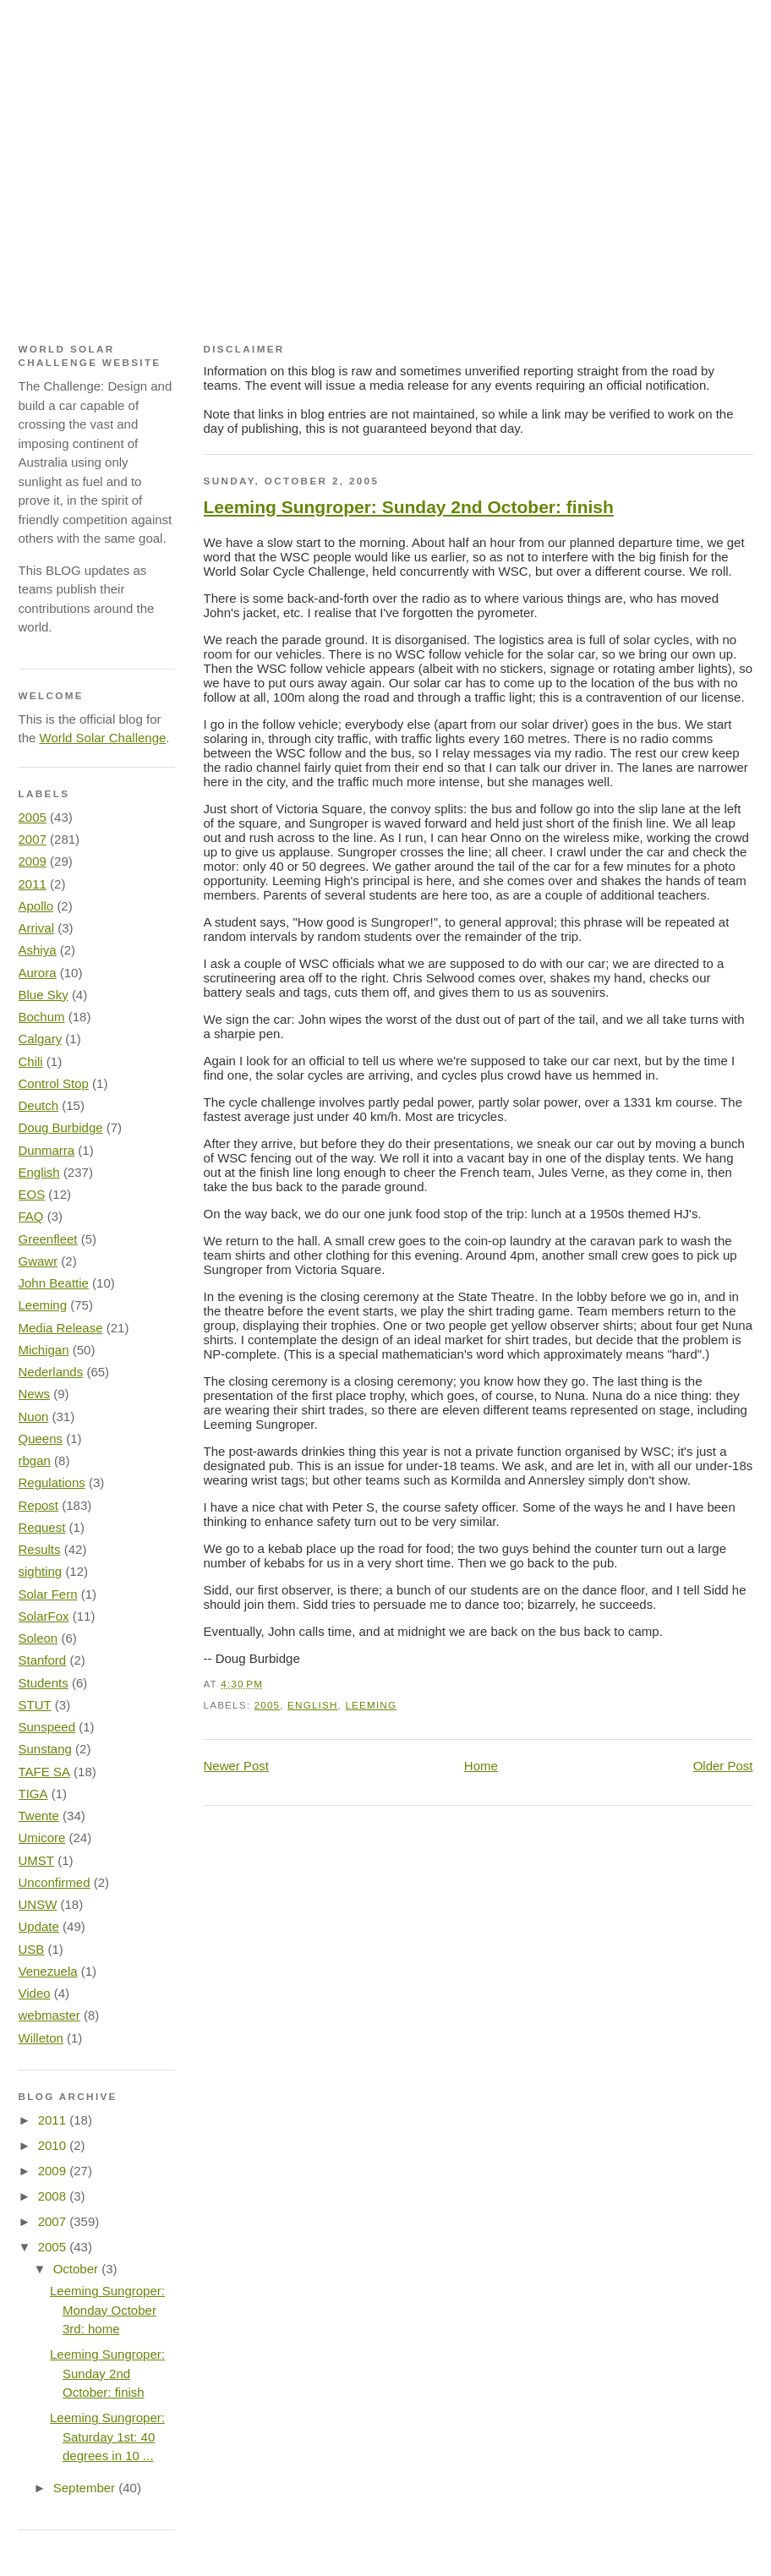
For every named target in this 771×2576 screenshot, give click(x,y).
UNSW (38, 1904)
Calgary (41, 1038)
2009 (32, 861)
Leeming (370, 1704)
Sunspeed (47, 1727)
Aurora (38, 972)
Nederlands (51, 1372)
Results (40, 1549)
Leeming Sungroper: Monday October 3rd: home (107, 2309)
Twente (39, 1815)
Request (42, 1527)
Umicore (42, 1837)
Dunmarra (47, 1150)
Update (39, 1926)
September (86, 2487)
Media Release (61, 1328)
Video (35, 1993)
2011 (32, 884)
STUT (35, 1705)
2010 (54, 2145)
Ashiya (38, 950)
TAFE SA (44, 1771)
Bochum (42, 1016)
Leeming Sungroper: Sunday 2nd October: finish (409, 507)
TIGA (33, 1793)
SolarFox (44, 1616)
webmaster (49, 2015)
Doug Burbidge (61, 1127)
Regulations (52, 1482)
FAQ (31, 1216)
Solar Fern (48, 1594)
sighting (41, 1571)
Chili (31, 1061)
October (77, 2269)
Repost (39, 1505)
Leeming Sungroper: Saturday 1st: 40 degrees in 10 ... (107, 2436)
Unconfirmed (54, 1882)
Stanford (43, 1660)
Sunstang (45, 1749)
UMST (37, 1860)
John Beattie (54, 1283)
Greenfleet (48, 1239)
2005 (267, 1704)
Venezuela (48, 1971)
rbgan (35, 1460)
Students (43, 1683)
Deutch (39, 1105)
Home (481, 1765)
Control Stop (54, 1083)
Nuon (34, 1416)
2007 (32, 839)
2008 (54, 2196)
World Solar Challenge (103, 737)
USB (32, 1949)
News (35, 1393)
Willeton (41, 2038)
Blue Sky (43, 994)
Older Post (723, 1765)
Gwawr (38, 1261)
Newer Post (237, 1765)
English (312, 1704)
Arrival (37, 928)
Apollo (36, 906)
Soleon (38, 1638)
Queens (41, 1438)
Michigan (44, 1350)
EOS (32, 1194)
